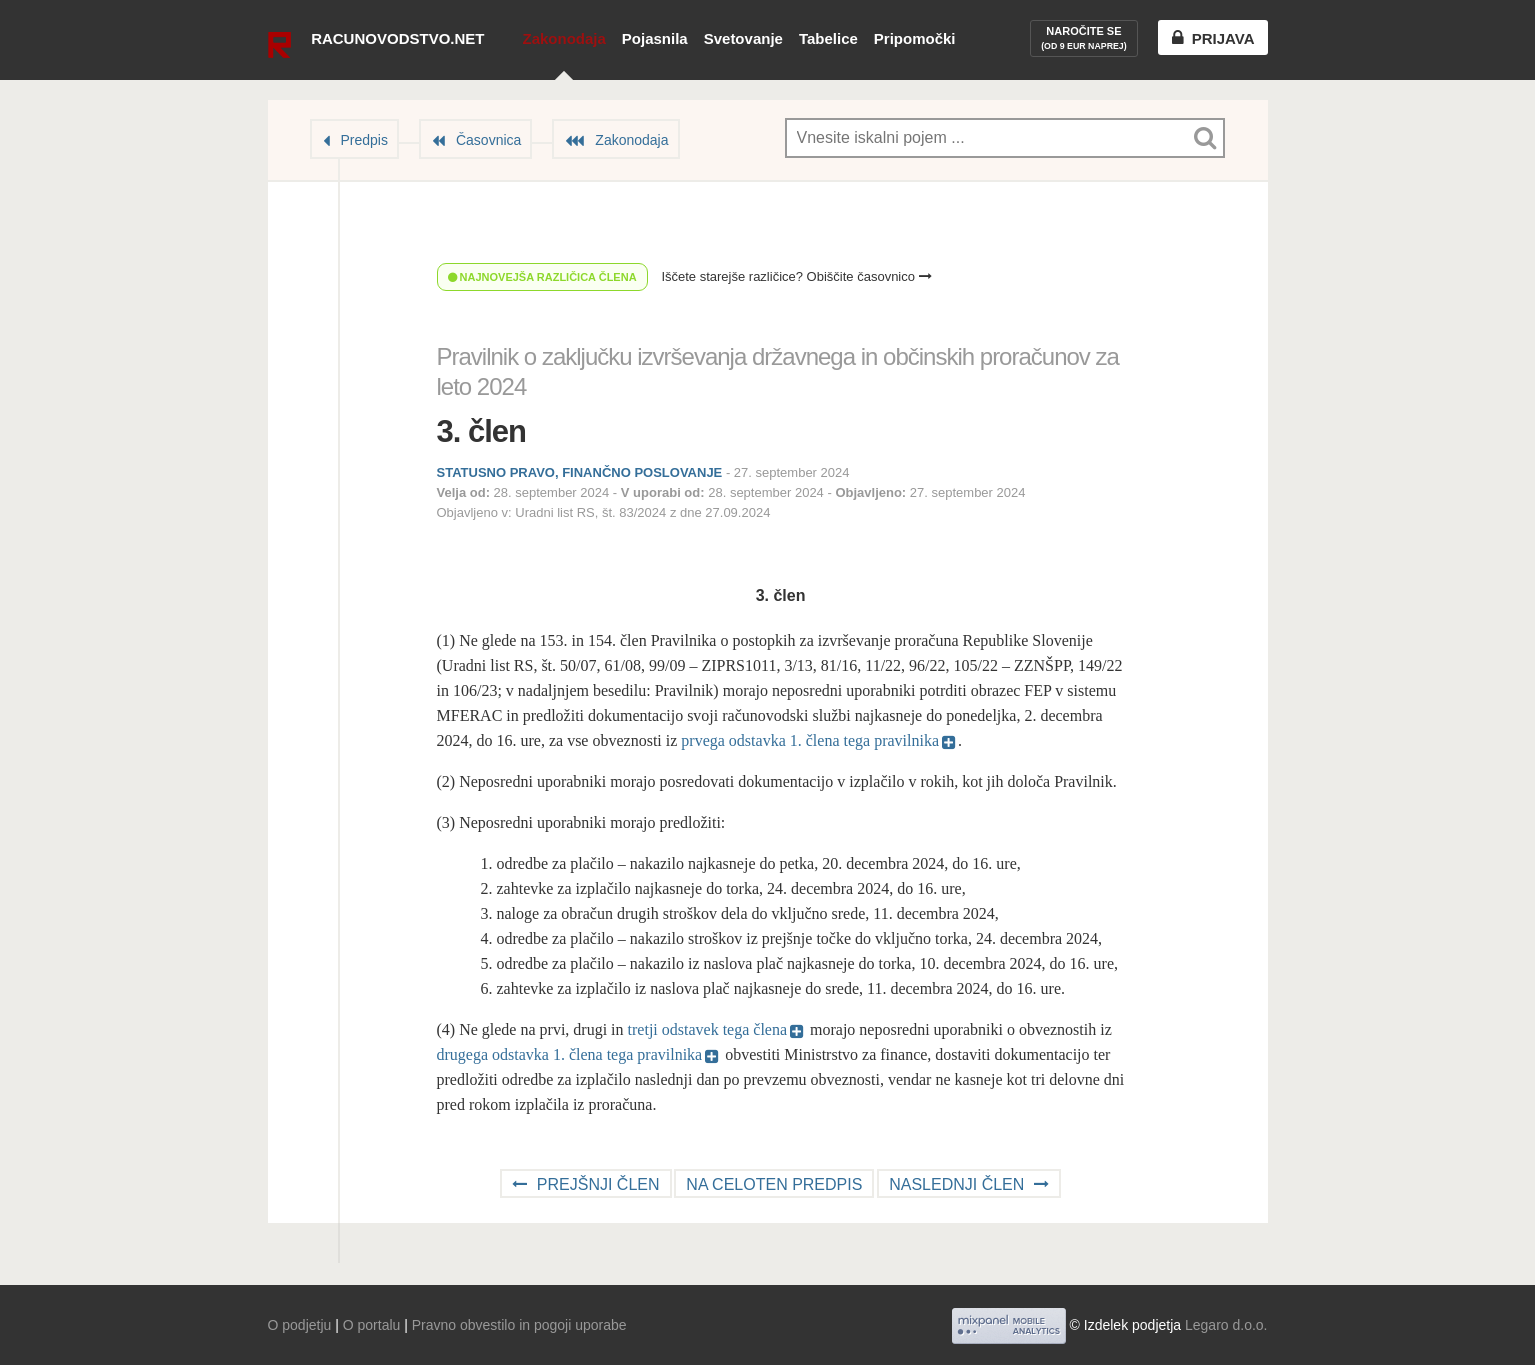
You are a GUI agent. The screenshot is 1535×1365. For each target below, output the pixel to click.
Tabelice (828, 38)
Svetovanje (743, 38)
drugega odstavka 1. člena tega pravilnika (570, 1054)
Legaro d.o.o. (1226, 1325)
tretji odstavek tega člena (707, 1029)
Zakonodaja (563, 38)
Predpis (364, 140)
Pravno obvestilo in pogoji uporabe (519, 1325)
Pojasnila (655, 38)
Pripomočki (915, 38)
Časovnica (488, 140)
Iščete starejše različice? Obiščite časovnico (796, 276)
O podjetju (300, 1325)
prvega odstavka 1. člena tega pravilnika (810, 740)
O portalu (372, 1325)
